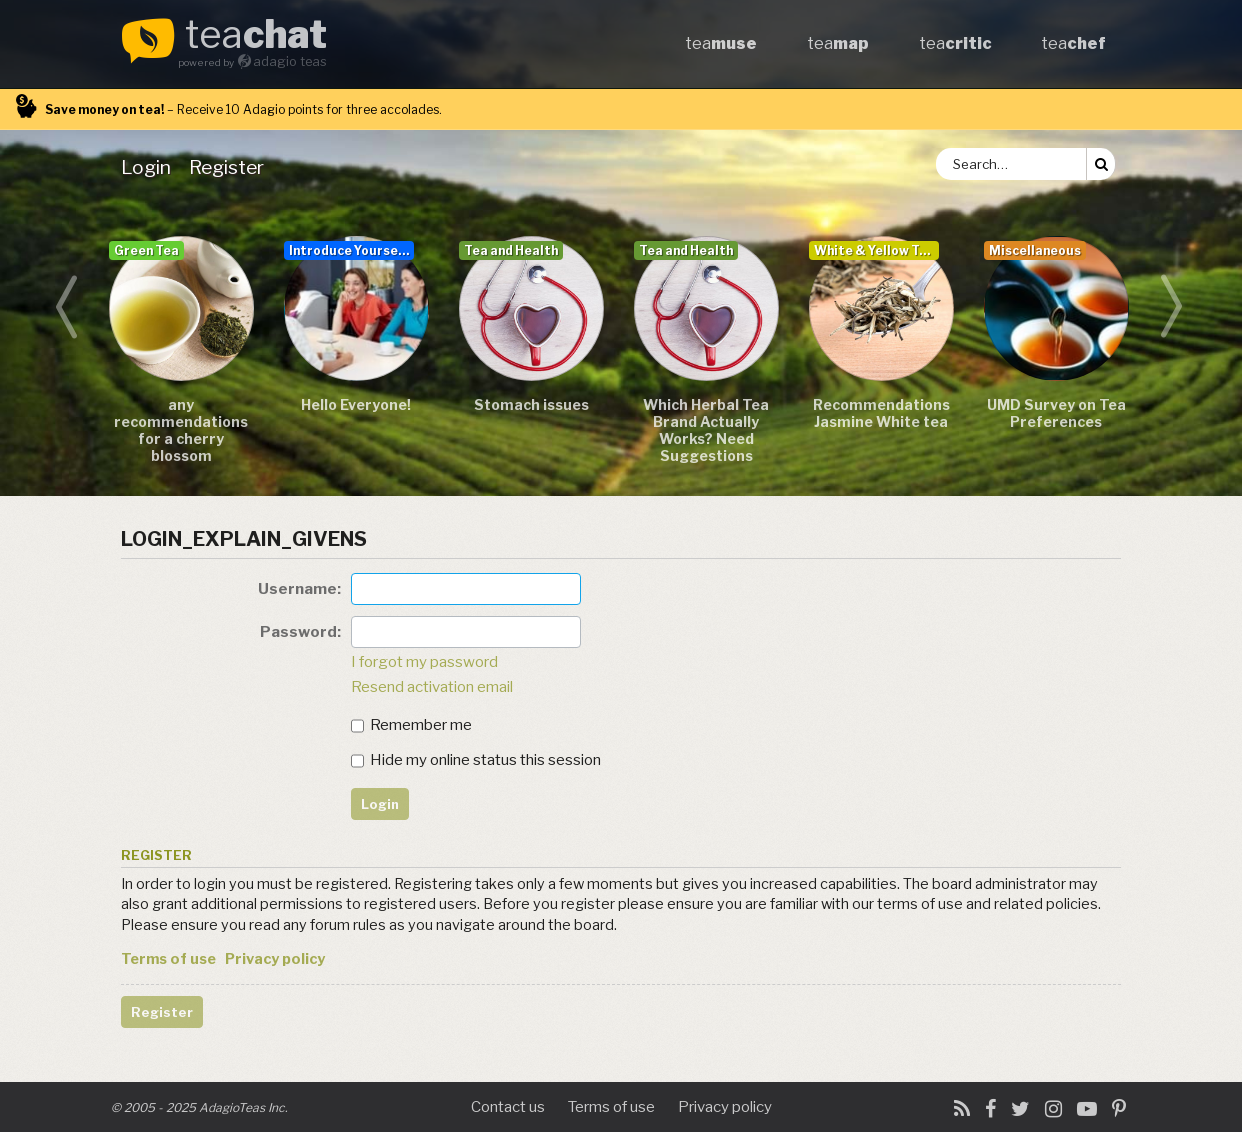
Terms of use (168, 959)
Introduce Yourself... (351, 250)
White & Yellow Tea (874, 250)
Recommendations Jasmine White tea (881, 413)
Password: (300, 632)
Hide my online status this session (476, 760)
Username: (299, 589)
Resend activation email (432, 687)
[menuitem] (150, 167)
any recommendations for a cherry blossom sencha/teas (181, 431)
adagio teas (290, 61)
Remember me (411, 725)
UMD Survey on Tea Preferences (1056, 413)
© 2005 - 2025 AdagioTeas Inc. (199, 1107)
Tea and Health (511, 250)
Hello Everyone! (356, 404)
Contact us (508, 1107)
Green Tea (146, 250)
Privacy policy (275, 959)
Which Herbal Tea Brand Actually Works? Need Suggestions (706, 430)
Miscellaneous (1035, 250)
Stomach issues (531, 404)
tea (256, 36)
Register (162, 1012)
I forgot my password (424, 662)
